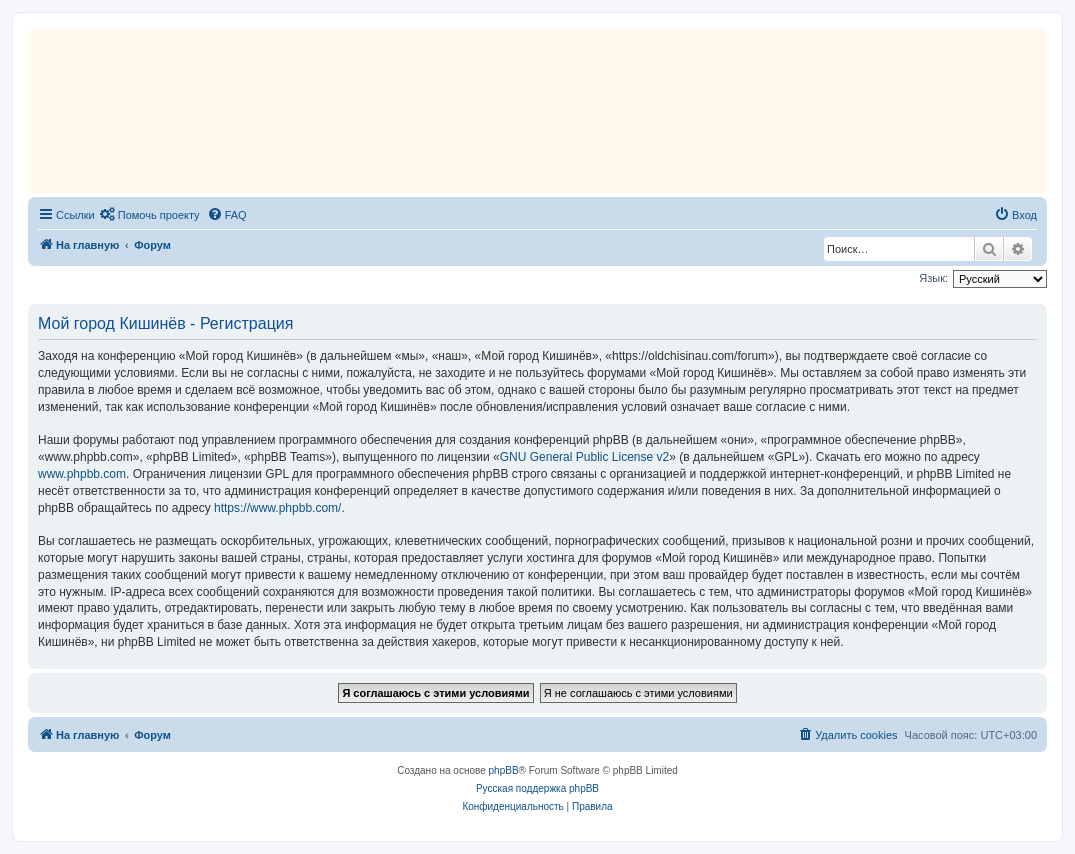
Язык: (933, 278)
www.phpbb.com (82, 474)
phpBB (504, 770)
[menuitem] (150, 215)
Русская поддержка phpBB (537, 788)
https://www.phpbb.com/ (277, 508)
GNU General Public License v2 (584, 457)
